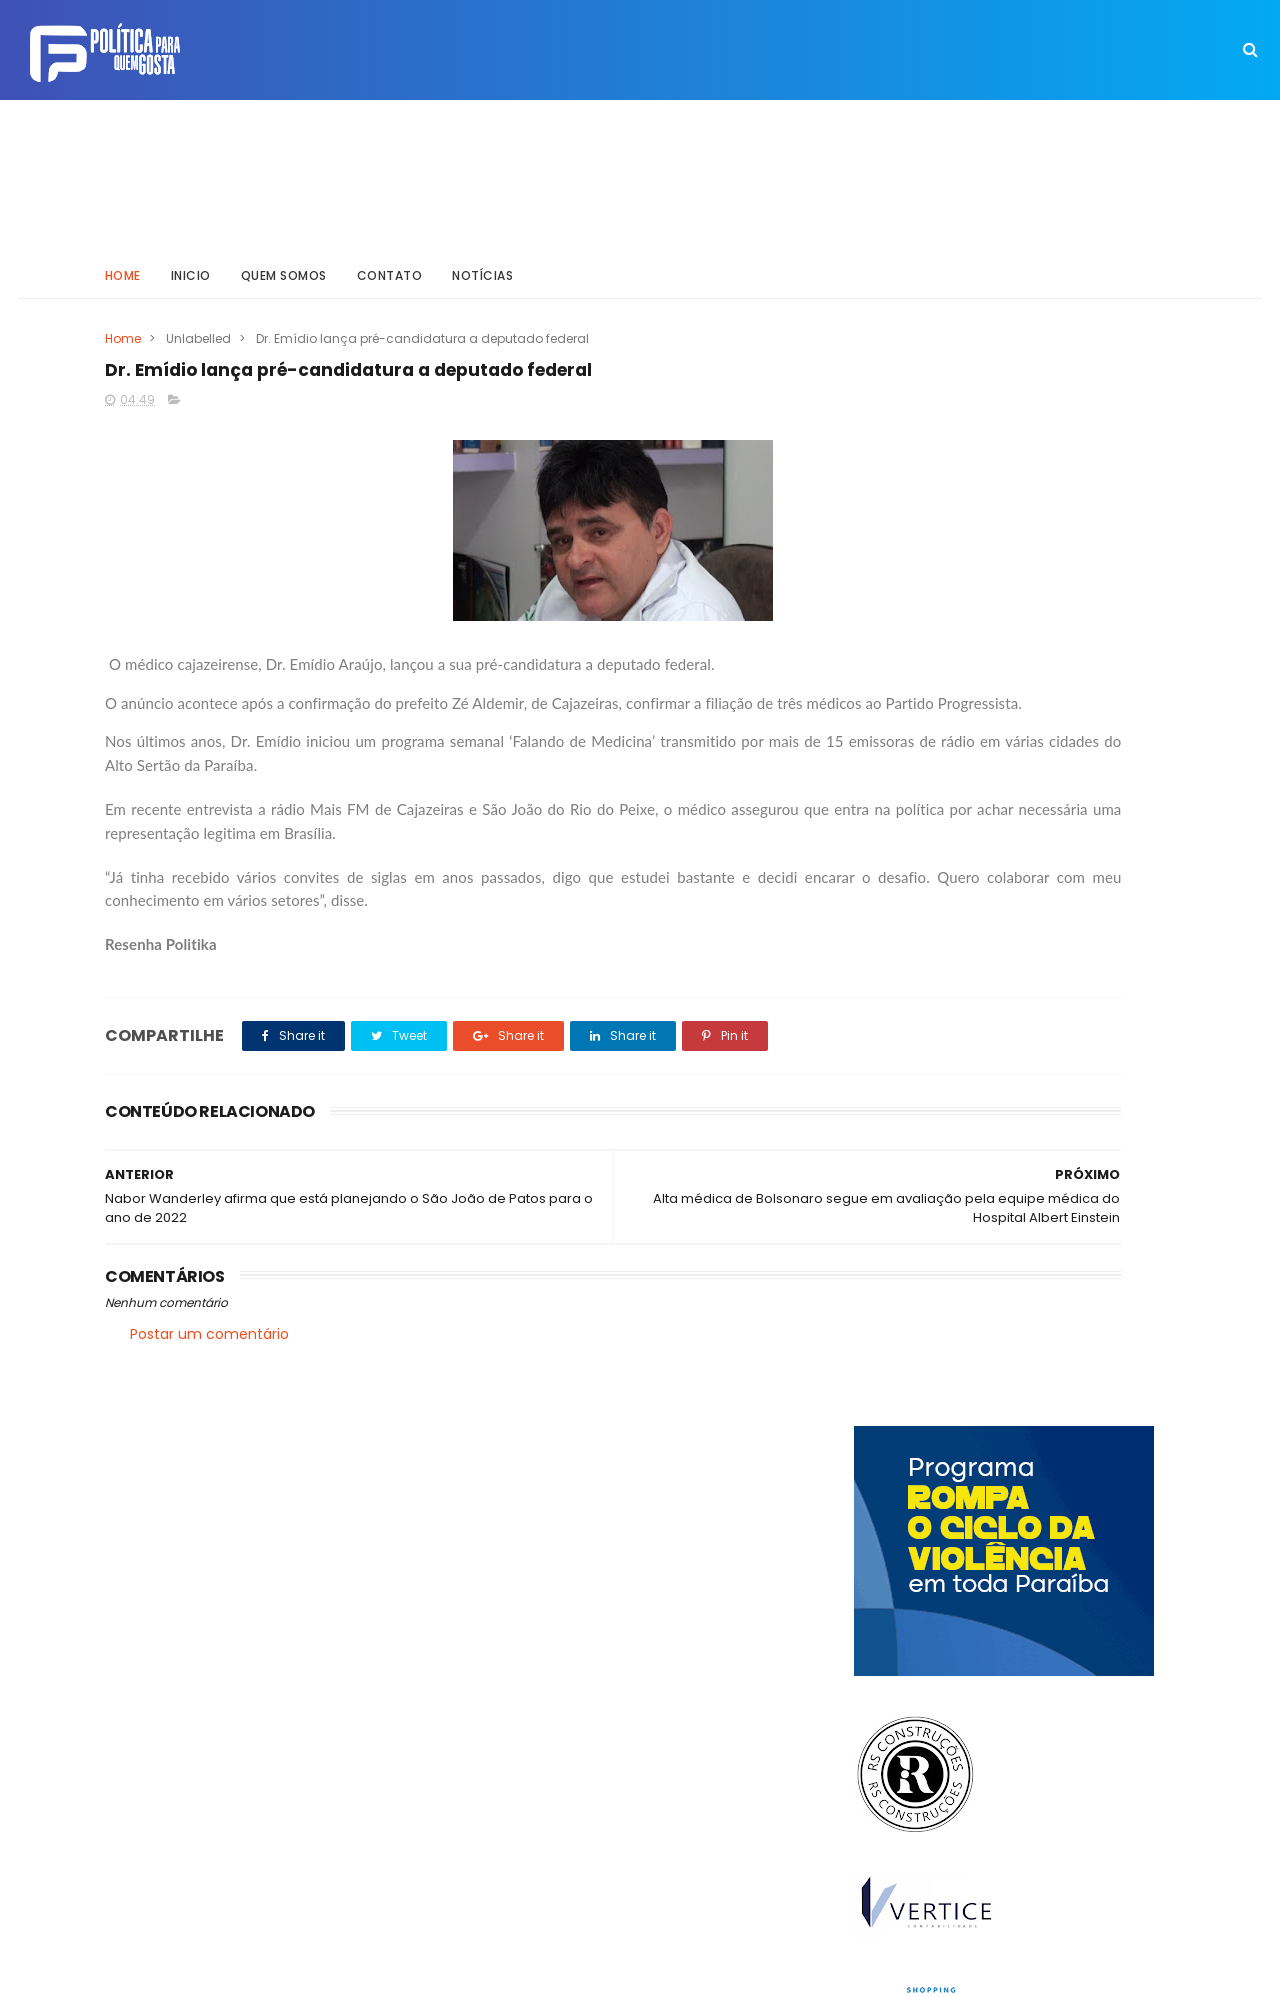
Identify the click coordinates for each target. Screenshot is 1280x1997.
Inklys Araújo (570, 1972)
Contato (390, 254)
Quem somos (284, 254)
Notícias (483, 254)
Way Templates (375, 1972)
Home (123, 254)
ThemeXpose (217, 1972)
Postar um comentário (209, 1348)
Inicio (191, 254)
